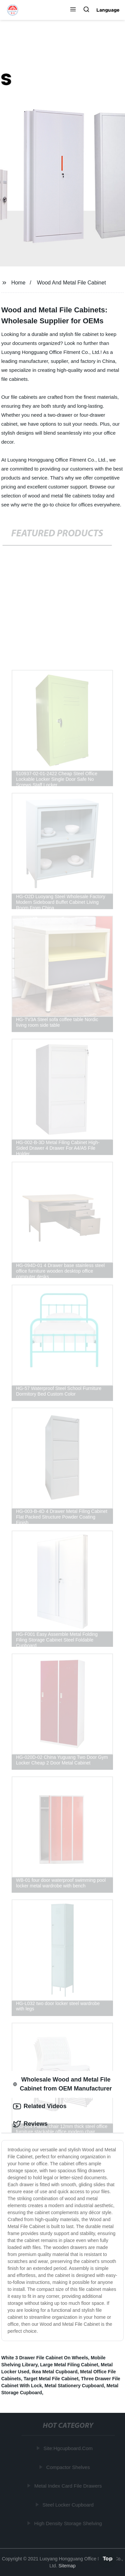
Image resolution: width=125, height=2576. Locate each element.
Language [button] (108, 10)
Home (18, 282)
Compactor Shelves (68, 2467)
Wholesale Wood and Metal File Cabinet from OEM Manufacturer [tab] (62, 2084)
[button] (73, 10)
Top (108, 2558)
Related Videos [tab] (40, 2106)
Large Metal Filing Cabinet (69, 2364)
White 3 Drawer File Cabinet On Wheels (44, 2357)
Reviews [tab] (30, 2124)
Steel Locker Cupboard (68, 2505)
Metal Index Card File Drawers (68, 2486)
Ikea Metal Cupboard (55, 2371)
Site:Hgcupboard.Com (68, 2448)
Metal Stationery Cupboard (74, 2385)
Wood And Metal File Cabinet (71, 282)
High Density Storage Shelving (68, 2523)
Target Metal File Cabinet (51, 2378)
